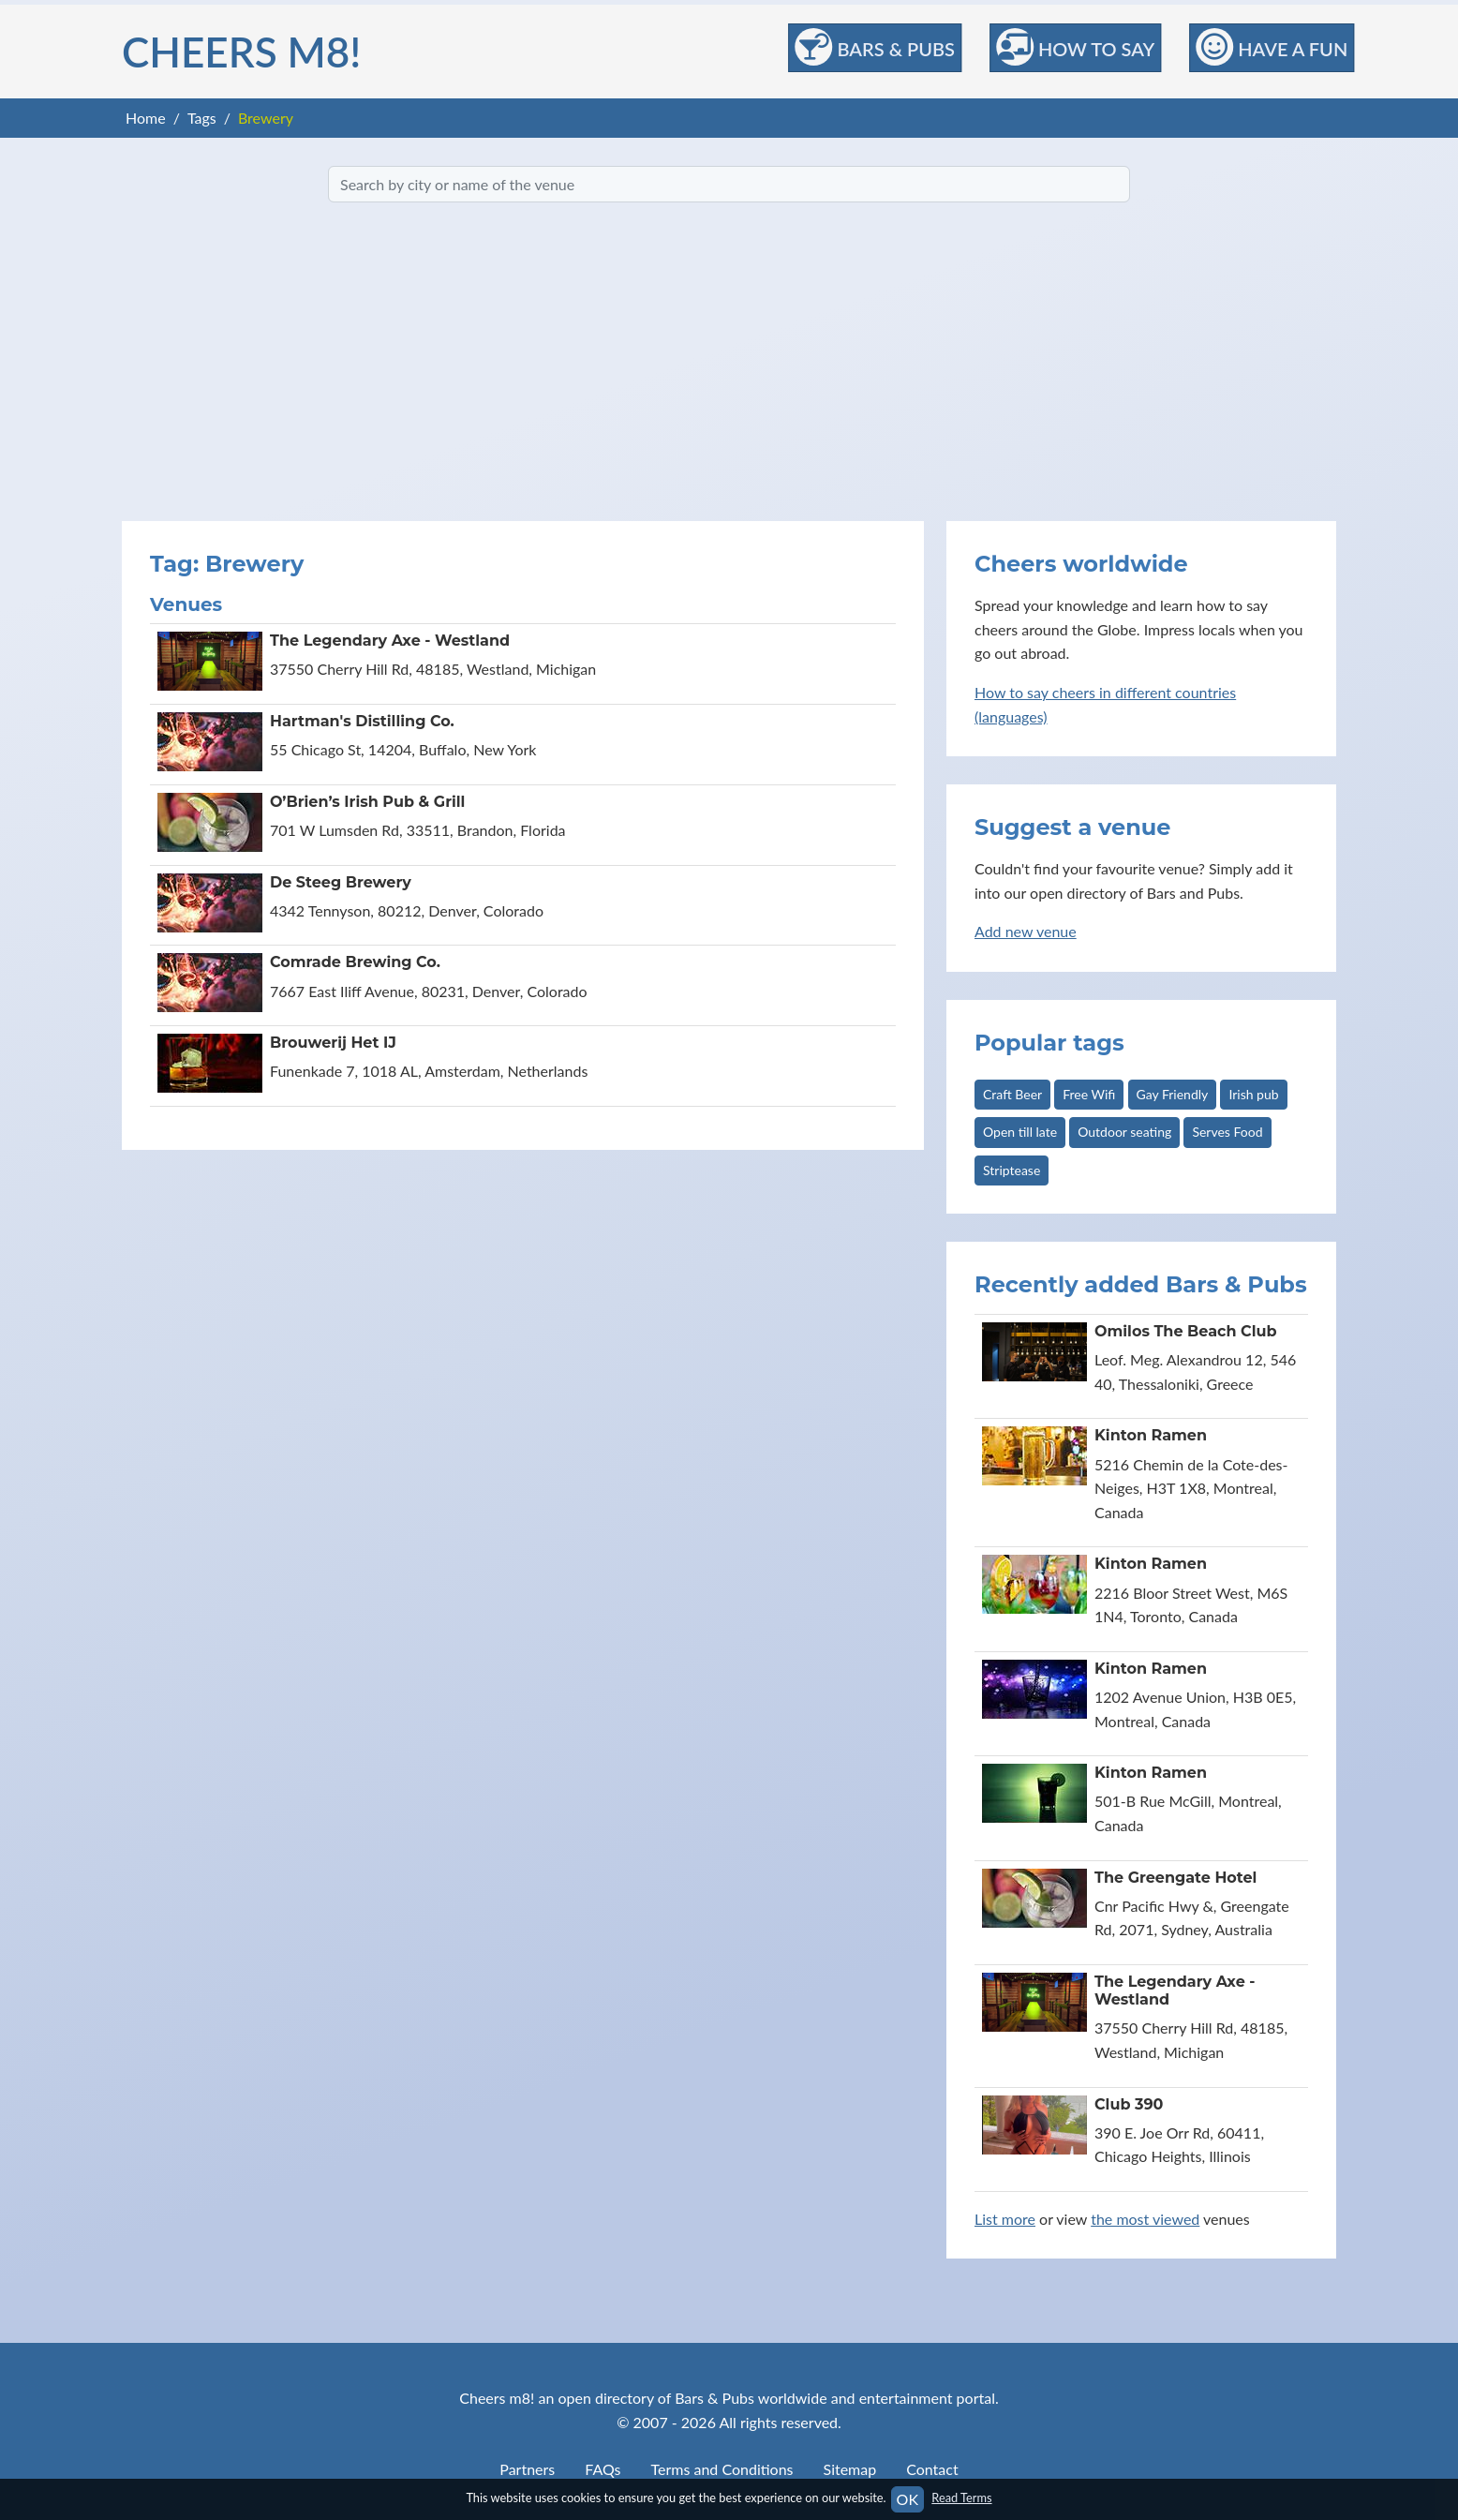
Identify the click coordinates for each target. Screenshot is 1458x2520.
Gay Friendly (1173, 1094)
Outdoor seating (1124, 1132)
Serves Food (1227, 1132)
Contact (932, 2469)
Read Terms (961, 2497)
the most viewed (1145, 2219)
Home (146, 118)
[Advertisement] (729, 362)
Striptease (1011, 1170)
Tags (201, 118)
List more (1004, 2219)
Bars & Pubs (875, 47)
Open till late (1020, 1132)
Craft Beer (1012, 1094)
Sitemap (850, 2469)
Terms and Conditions (722, 2469)
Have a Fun (1271, 47)
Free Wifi (1089, 1094)
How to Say (1075, 47)
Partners (527, 2469)
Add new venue (1025, 931)
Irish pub (1253, 1094)
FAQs (602, 2469)
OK (907, 2499)
